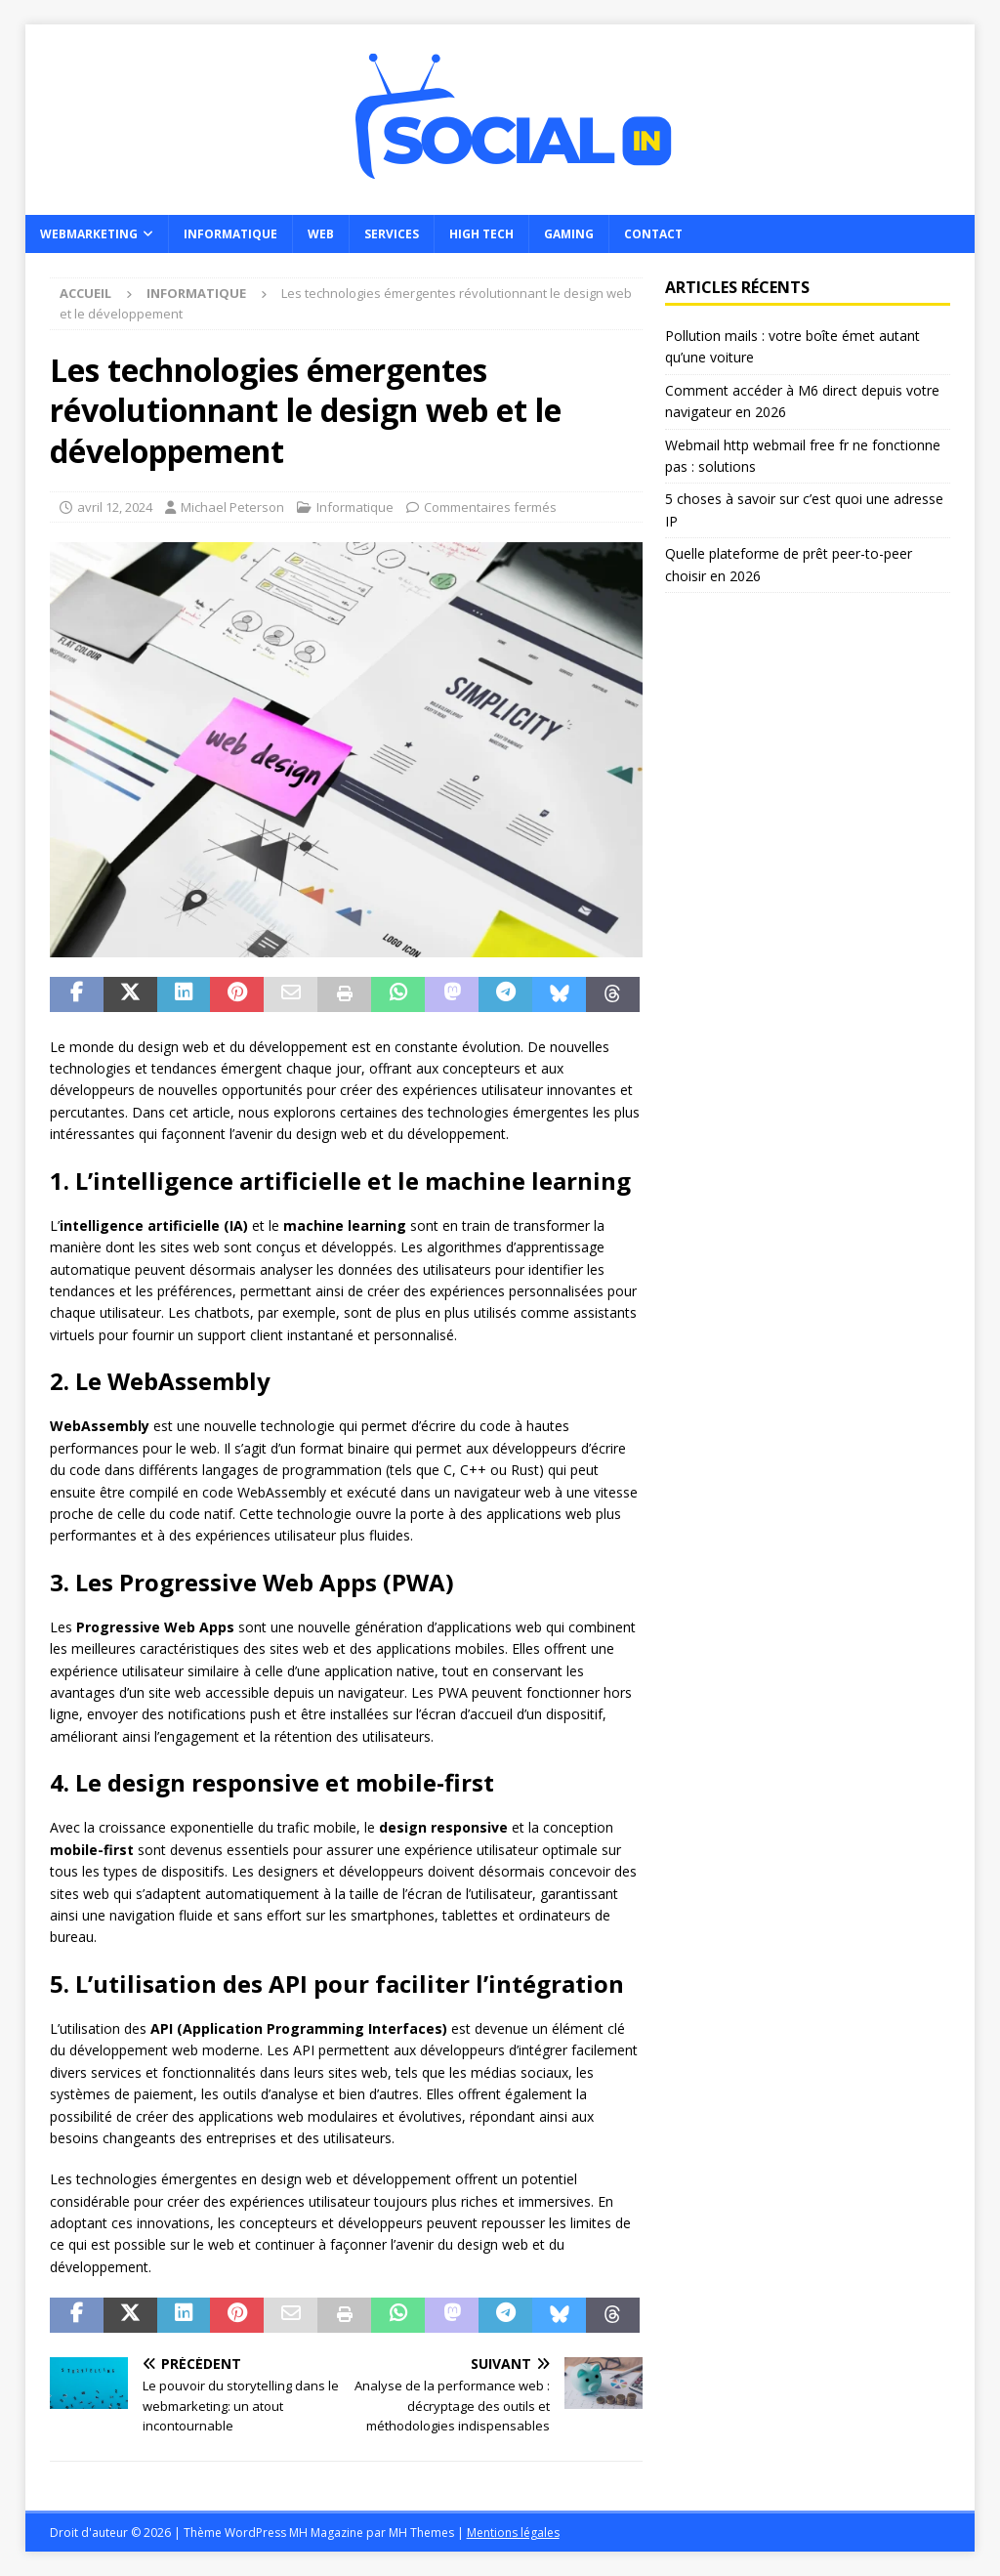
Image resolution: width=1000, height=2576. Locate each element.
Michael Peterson (232, 507)
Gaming (569, 234)
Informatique (230, 234)
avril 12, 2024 (114, 507)
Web (321, 234)
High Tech (481, 234)
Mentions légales (513, 2532)
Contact (653, 234)
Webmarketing (89, 234)
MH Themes (421, 2532)
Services (391, 234)
